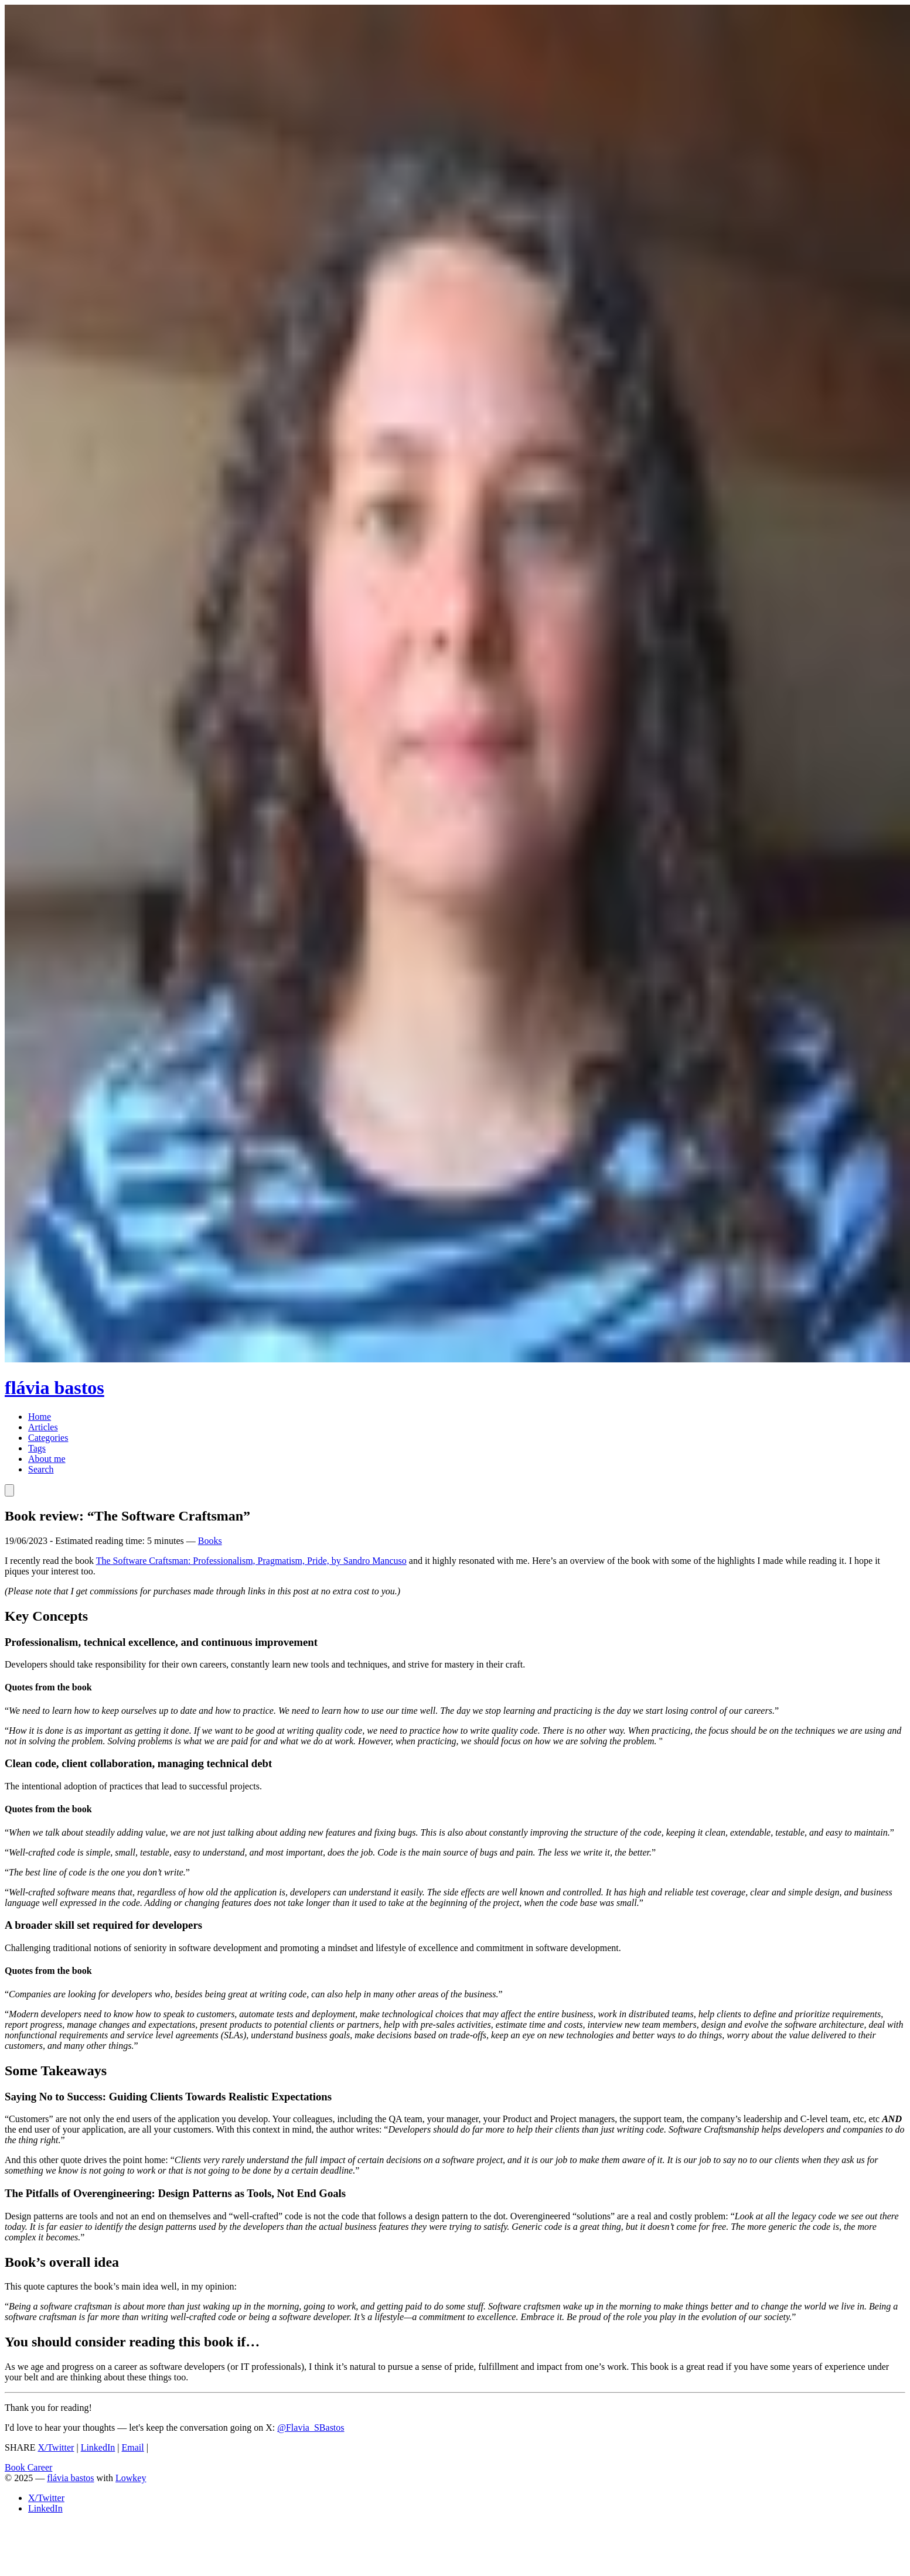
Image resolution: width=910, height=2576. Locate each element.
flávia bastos (70, 2478)
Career (40, 2467)
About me (47, 1459)
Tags (37, 1448)
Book (16, 2467)
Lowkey (130, 2478)
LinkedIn (98, 2447)
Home (39, 1417)
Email (133, 2447)
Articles (43, 1427)
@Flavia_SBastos (310, 2427)
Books (210, 1541)
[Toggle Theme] (9, 1490)
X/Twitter (56, 2447)
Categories (48, 1438)
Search (41, 1469)
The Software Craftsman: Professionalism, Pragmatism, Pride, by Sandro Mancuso (251, 1561)
